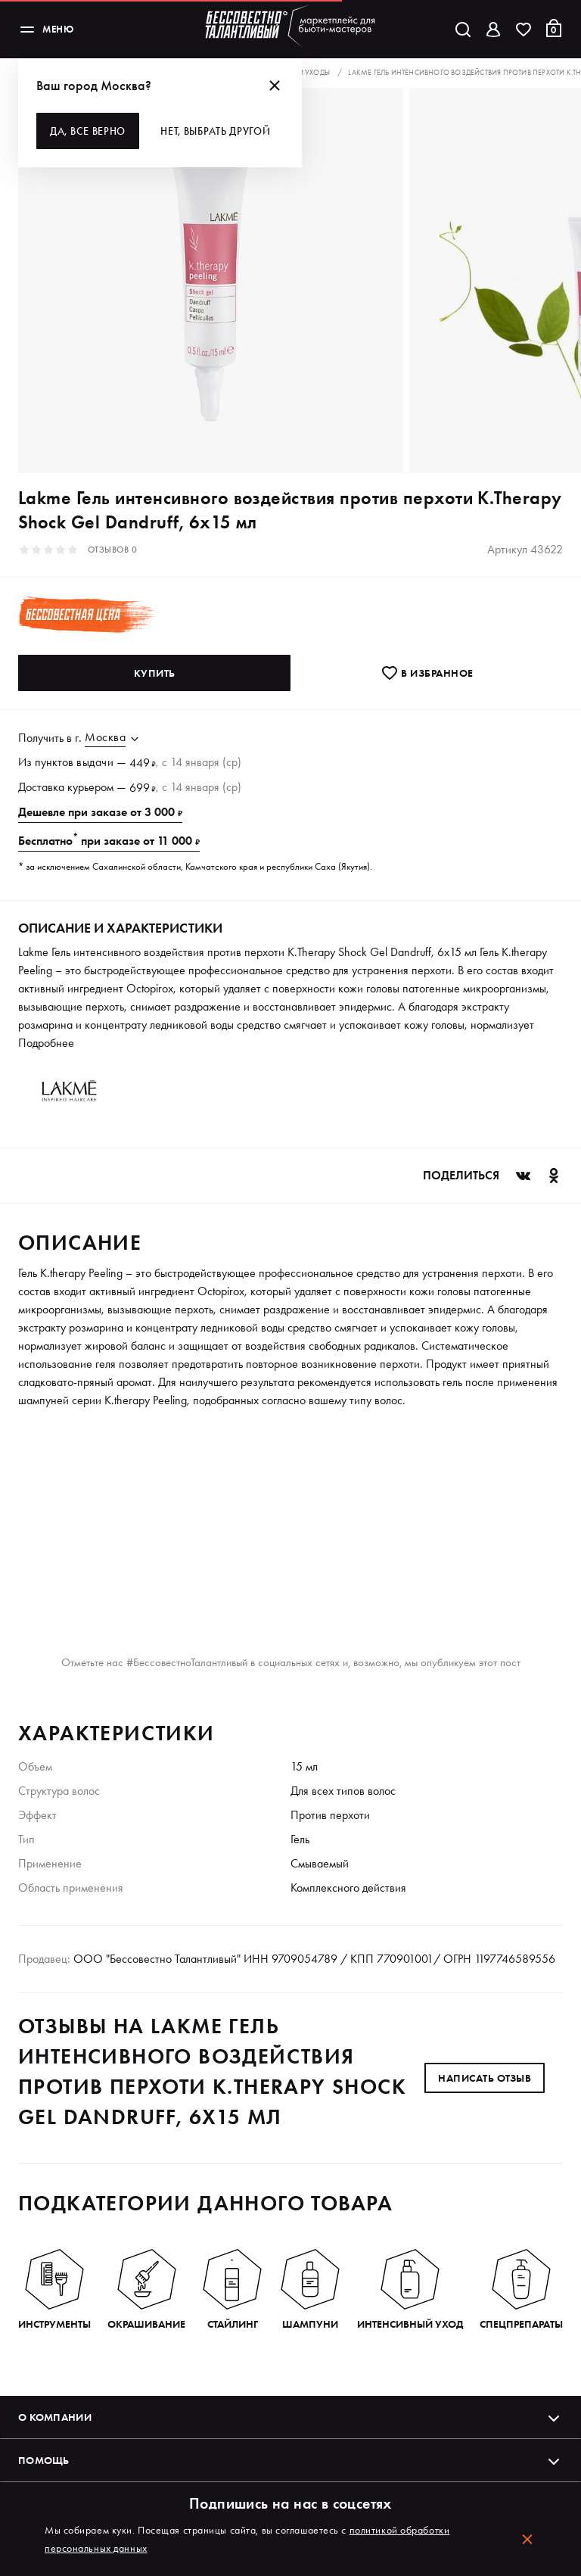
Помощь (290, 2460)
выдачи (94, 762)
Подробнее (46, 1043)
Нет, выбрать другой (215, 131)
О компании (290, 2417)
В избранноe (427, 673)
